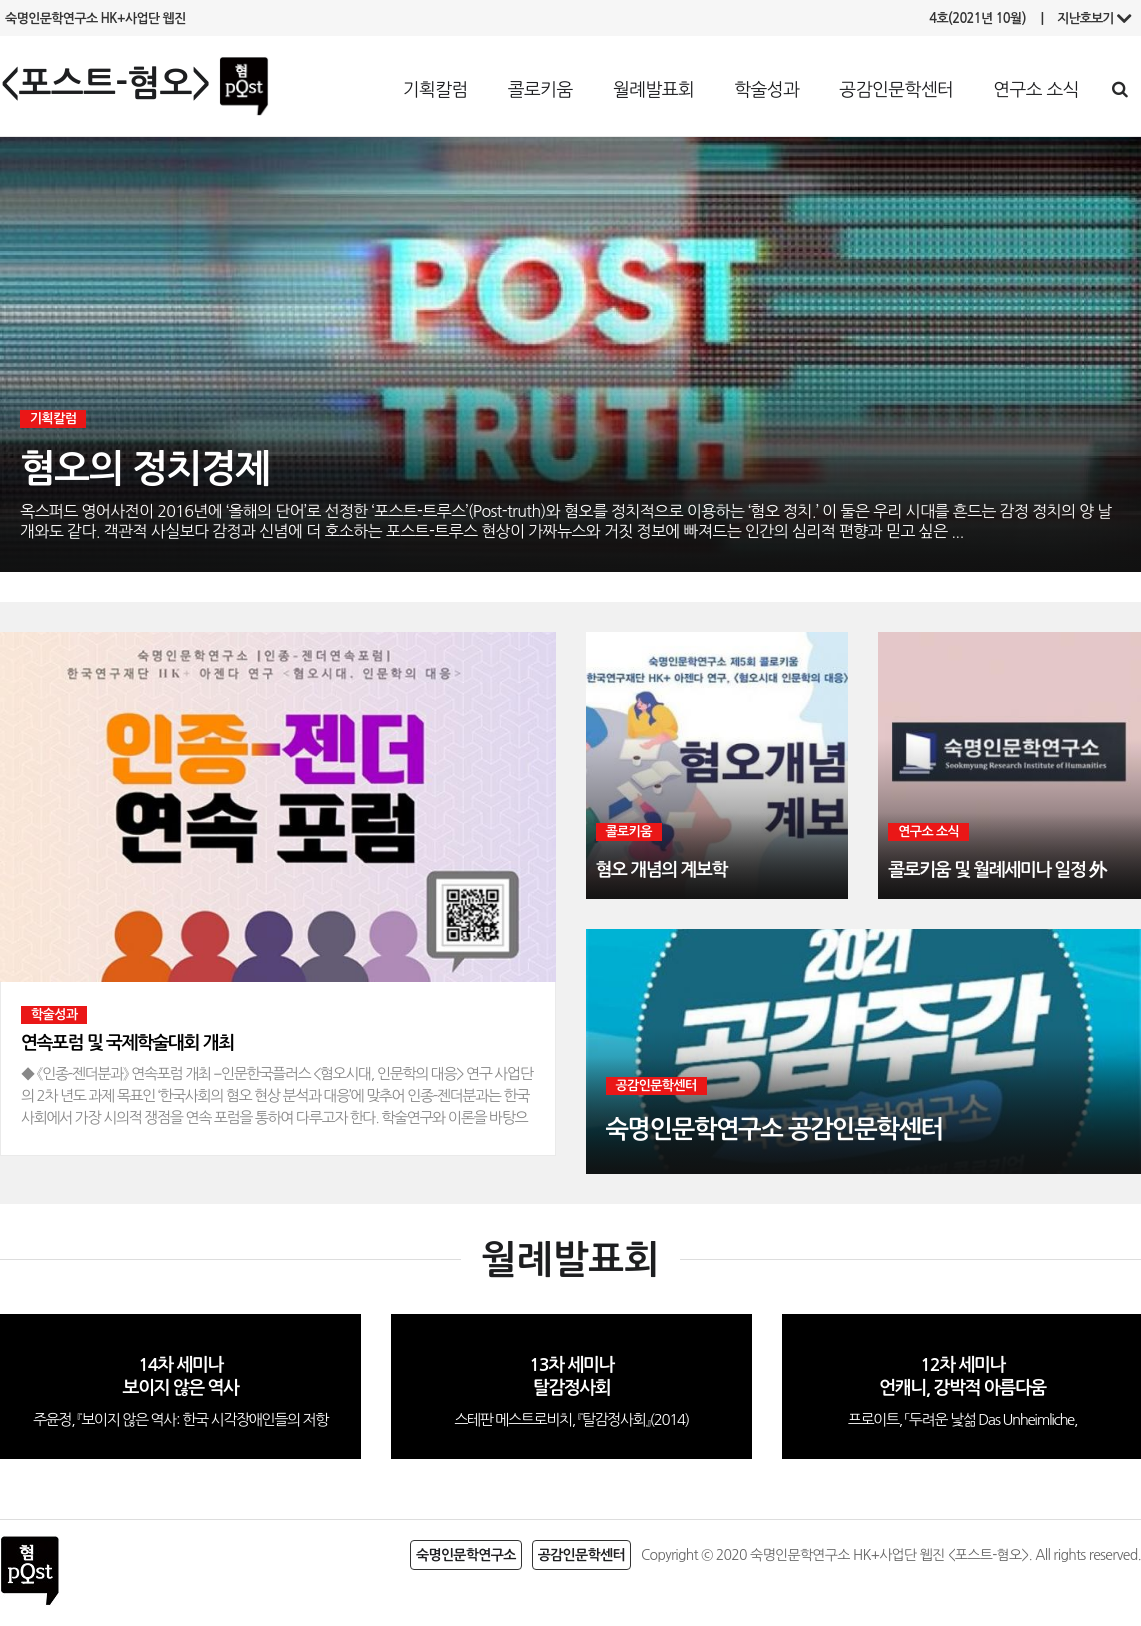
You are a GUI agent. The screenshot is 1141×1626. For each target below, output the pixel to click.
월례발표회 (653, 90)
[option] (278, 894)
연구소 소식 (1036, 90)
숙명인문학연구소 (466, 1555)
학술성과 (766, 90)
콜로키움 (540, 90)
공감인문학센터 (896, 90)
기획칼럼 (435, 90)
